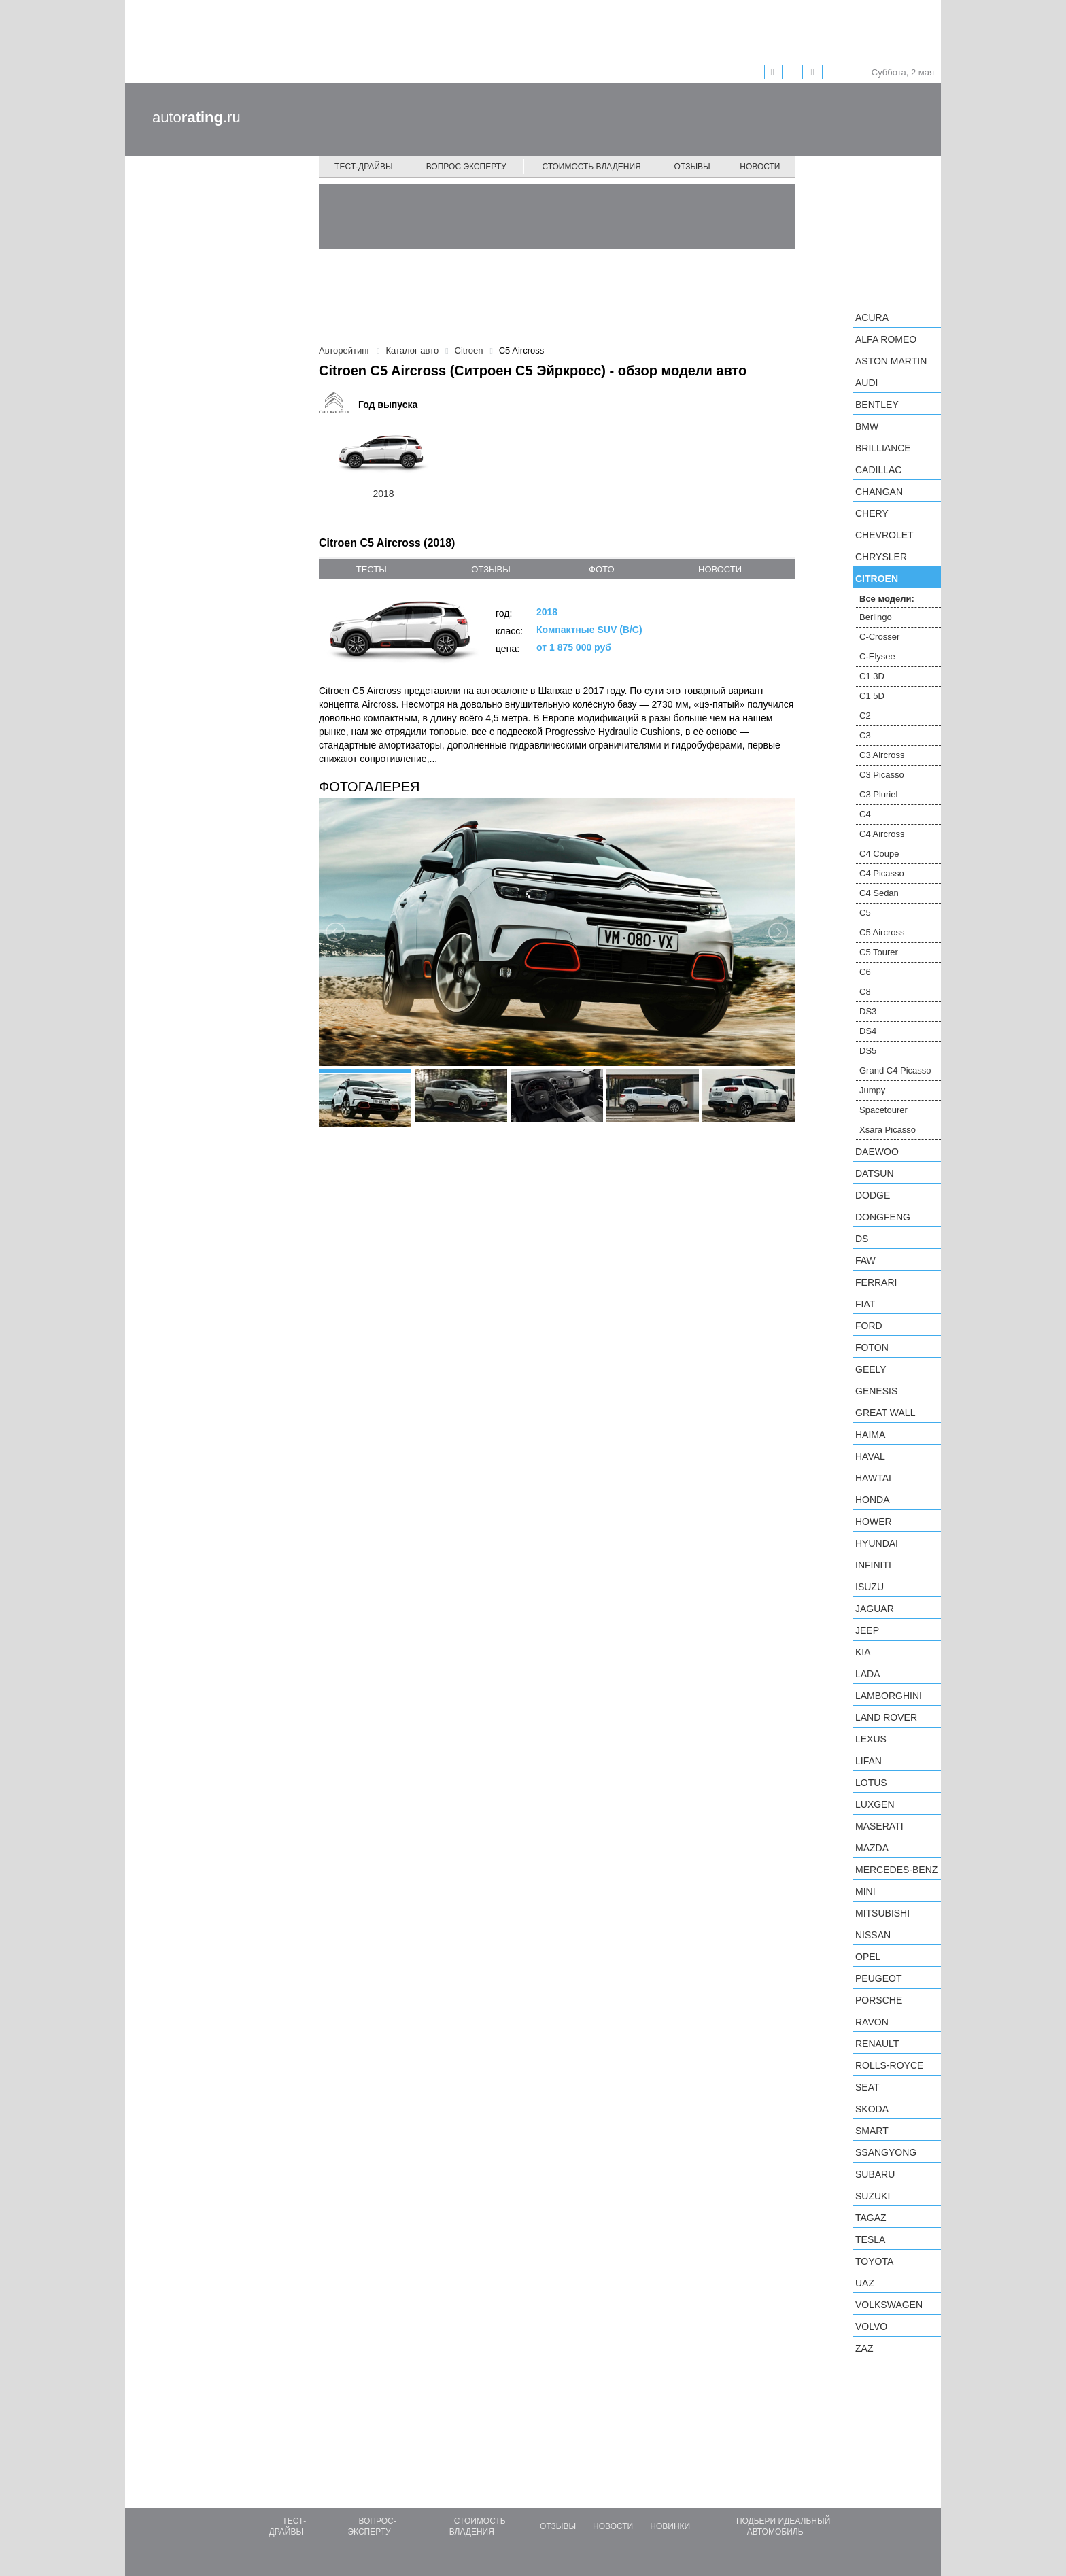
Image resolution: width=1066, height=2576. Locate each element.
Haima (870, 1434)
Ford (868, 1325)
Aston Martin (891, 361)
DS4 (867, 1031)
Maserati (879, 1826)
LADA (867, 1673)
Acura (872, 317)
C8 (865, 991)
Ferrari (876, 1282)
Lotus (871, 1782)
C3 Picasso (881, 775)
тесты (371, 569)
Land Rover (886, 1717)
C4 (865, 814)
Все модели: (886, 599)
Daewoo (877, 1151)
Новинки (670, 2526)
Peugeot (878, 1978)
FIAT (865, 1304)
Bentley (877, 404)
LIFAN (868, 1760)
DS (861, 1238)
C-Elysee (877, 656)
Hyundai (876, 1543)
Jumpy (872, 1090)
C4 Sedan (879, 893)
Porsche (878, 2000)
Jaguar (874, 1608)
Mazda (872, 1847)
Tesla (870, 2239)
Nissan (873, 1934)
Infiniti (873, 1565)
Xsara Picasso (887, 1129)
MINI (865, 1891)
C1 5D (871, 696)
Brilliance (883, 448)
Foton (872, 1347)
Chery (872, 513)
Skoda (872, 2108)
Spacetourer (883, 1110)
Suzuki (872, 2196)
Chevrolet (884, 535)
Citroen (876, 578)
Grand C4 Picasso (895, 1070)
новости (720, 569)
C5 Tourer (878, 952)
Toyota (874, 2261)
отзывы (490, 569)
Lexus (871, 1739)
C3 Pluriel (878, 794)
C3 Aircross (881, 755)
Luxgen (875, 1804)
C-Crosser (879, 637)
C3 (865, 735)
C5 (865, 913)
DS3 (867, 1011)
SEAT (867, 2087)
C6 (865, 972)
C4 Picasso (881, 873)
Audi (866, 382)
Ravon (872, 2021)
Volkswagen (889, 2304)
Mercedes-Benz (896, 1869)
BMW (866, 426)
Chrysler (881, 556)
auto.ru (196, 117)
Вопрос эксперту (466, 166)
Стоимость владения (591, 166)
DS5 (867, 1051)
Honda (872, 1499)
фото (601, 569)
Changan (879, 491)
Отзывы (692, 166)
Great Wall (885, 1412)
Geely (871, 1369)
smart (872, 2130)
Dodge (872, 1195)
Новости (760, 166)
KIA (863, 1652)
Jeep (867, 1630)
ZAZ (864, 2348)
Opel (867, 1956)
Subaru (875, 2174)
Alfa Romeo (885, 339)
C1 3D (871, 676)
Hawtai (873, 1478)
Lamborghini (888, 1695)
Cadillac (878, 469)
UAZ (864, 2283)
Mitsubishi (882, 1913)
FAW (865, 1260)
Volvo (871, 2326)
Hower (873, 1521)
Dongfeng (882, 1217)
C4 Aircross (881, 834)
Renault (877, 2043)
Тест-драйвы (363, 166)
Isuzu (869, 1586)
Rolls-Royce (889, 2065)
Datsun (874, 1173)
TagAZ (871, 2217)
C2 (865, 715)
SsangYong (885, 2152)
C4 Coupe (879, 853)
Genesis (876, 1391)
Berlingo (875, 617)
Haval (870, 1456)
